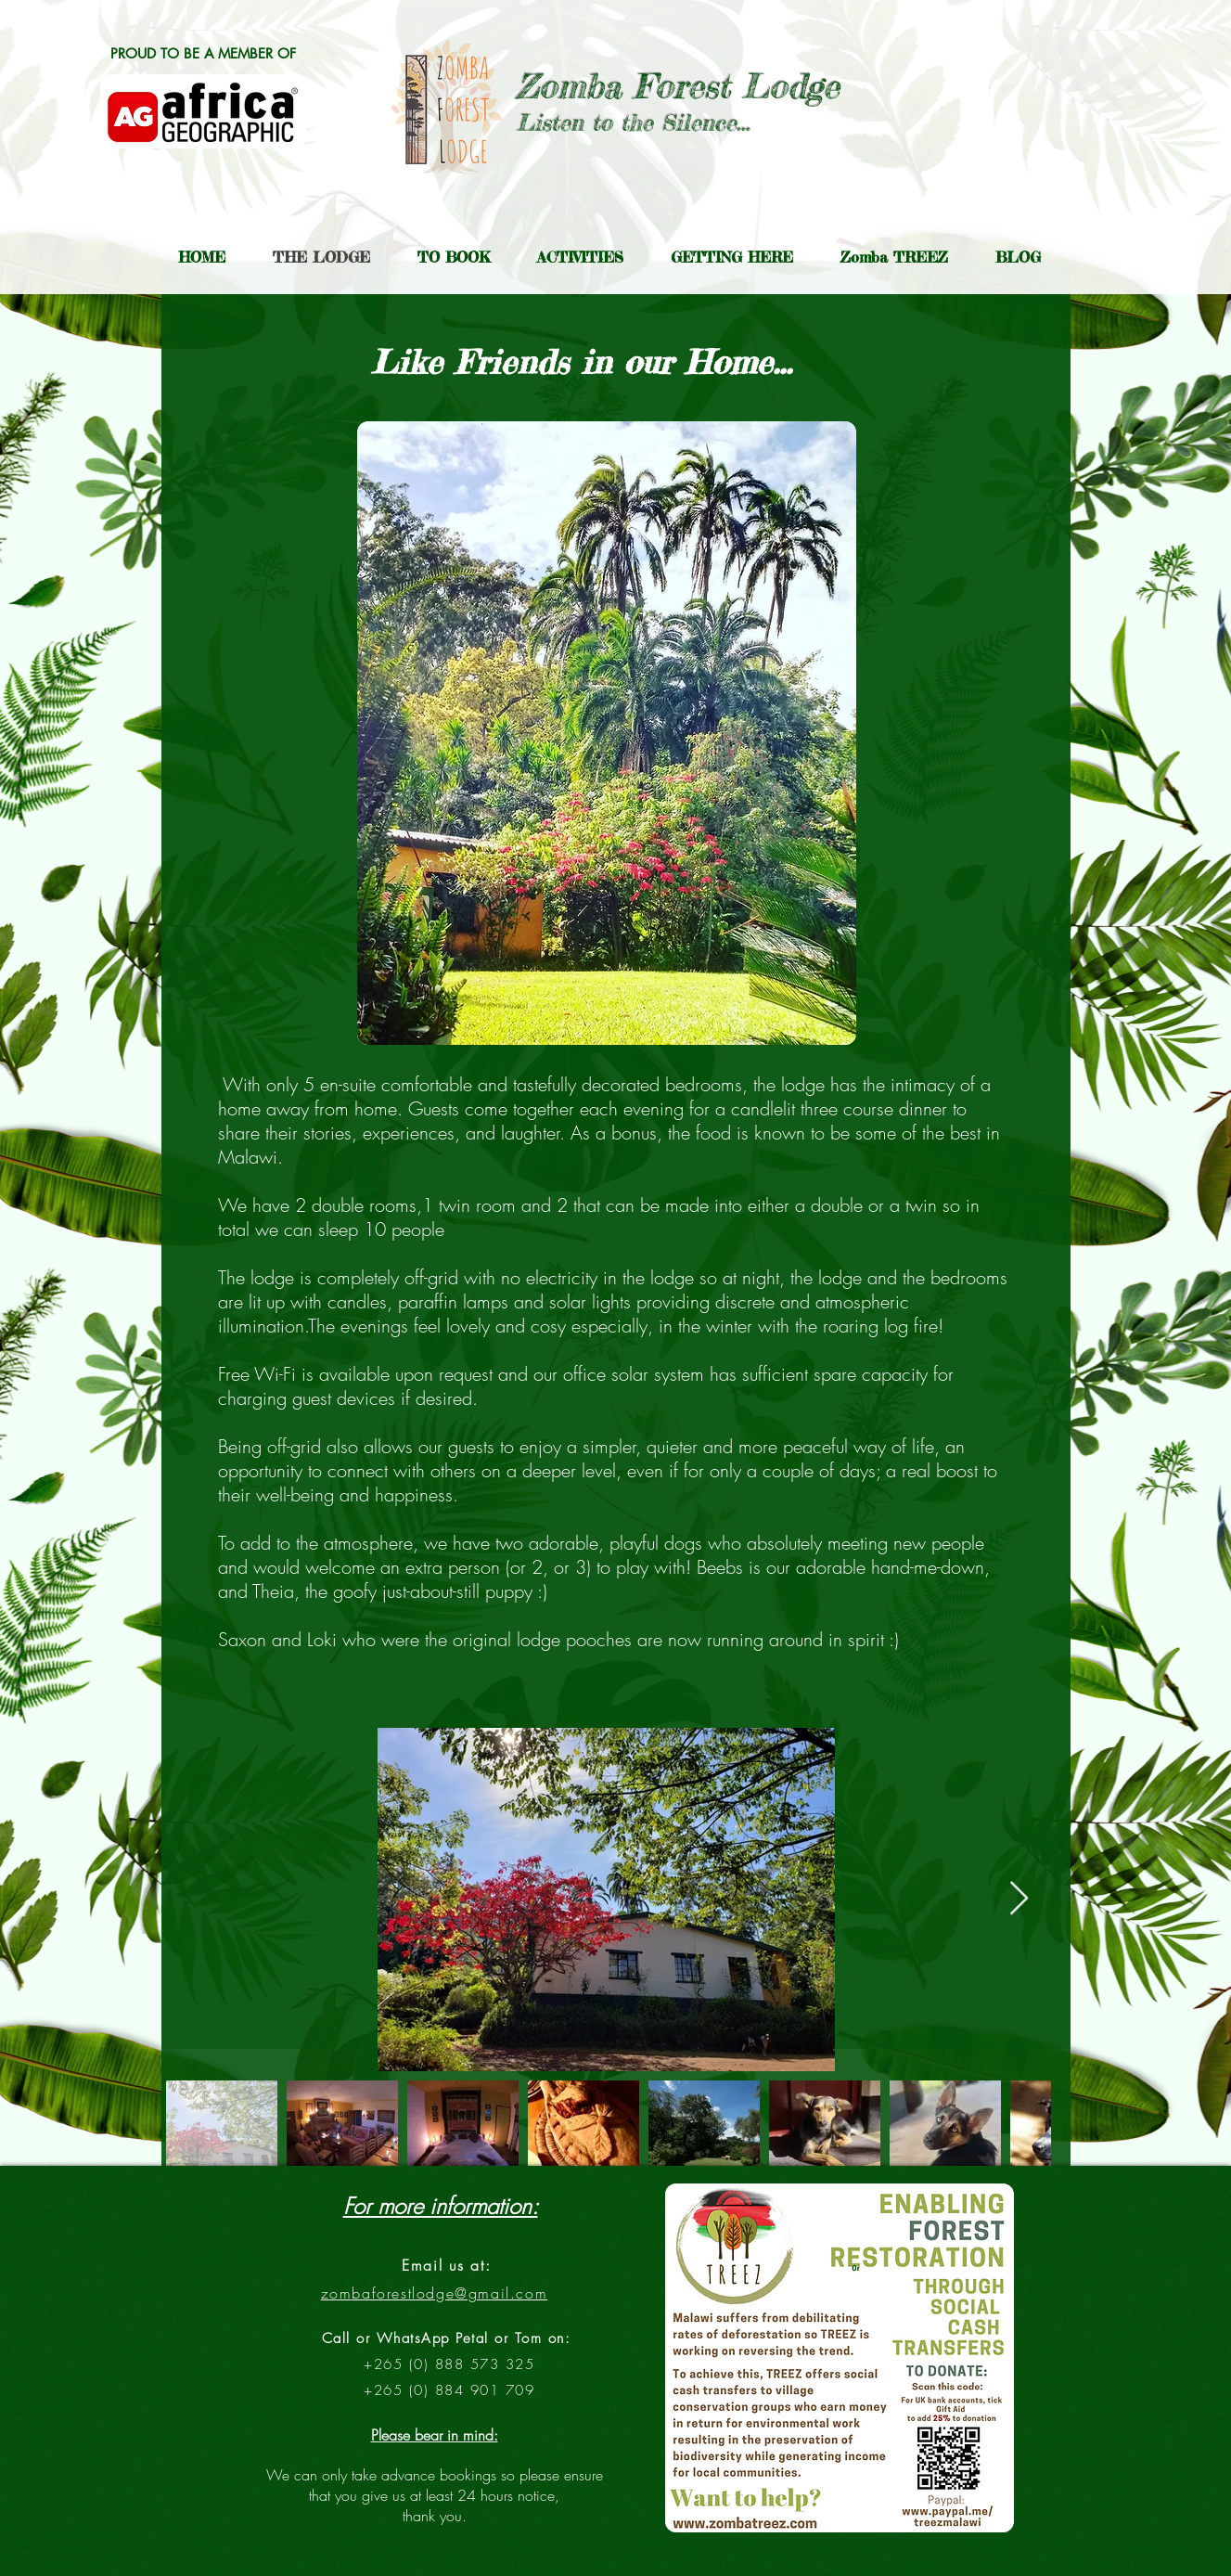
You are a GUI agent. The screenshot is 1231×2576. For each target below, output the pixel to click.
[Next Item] (1019, 1899)
